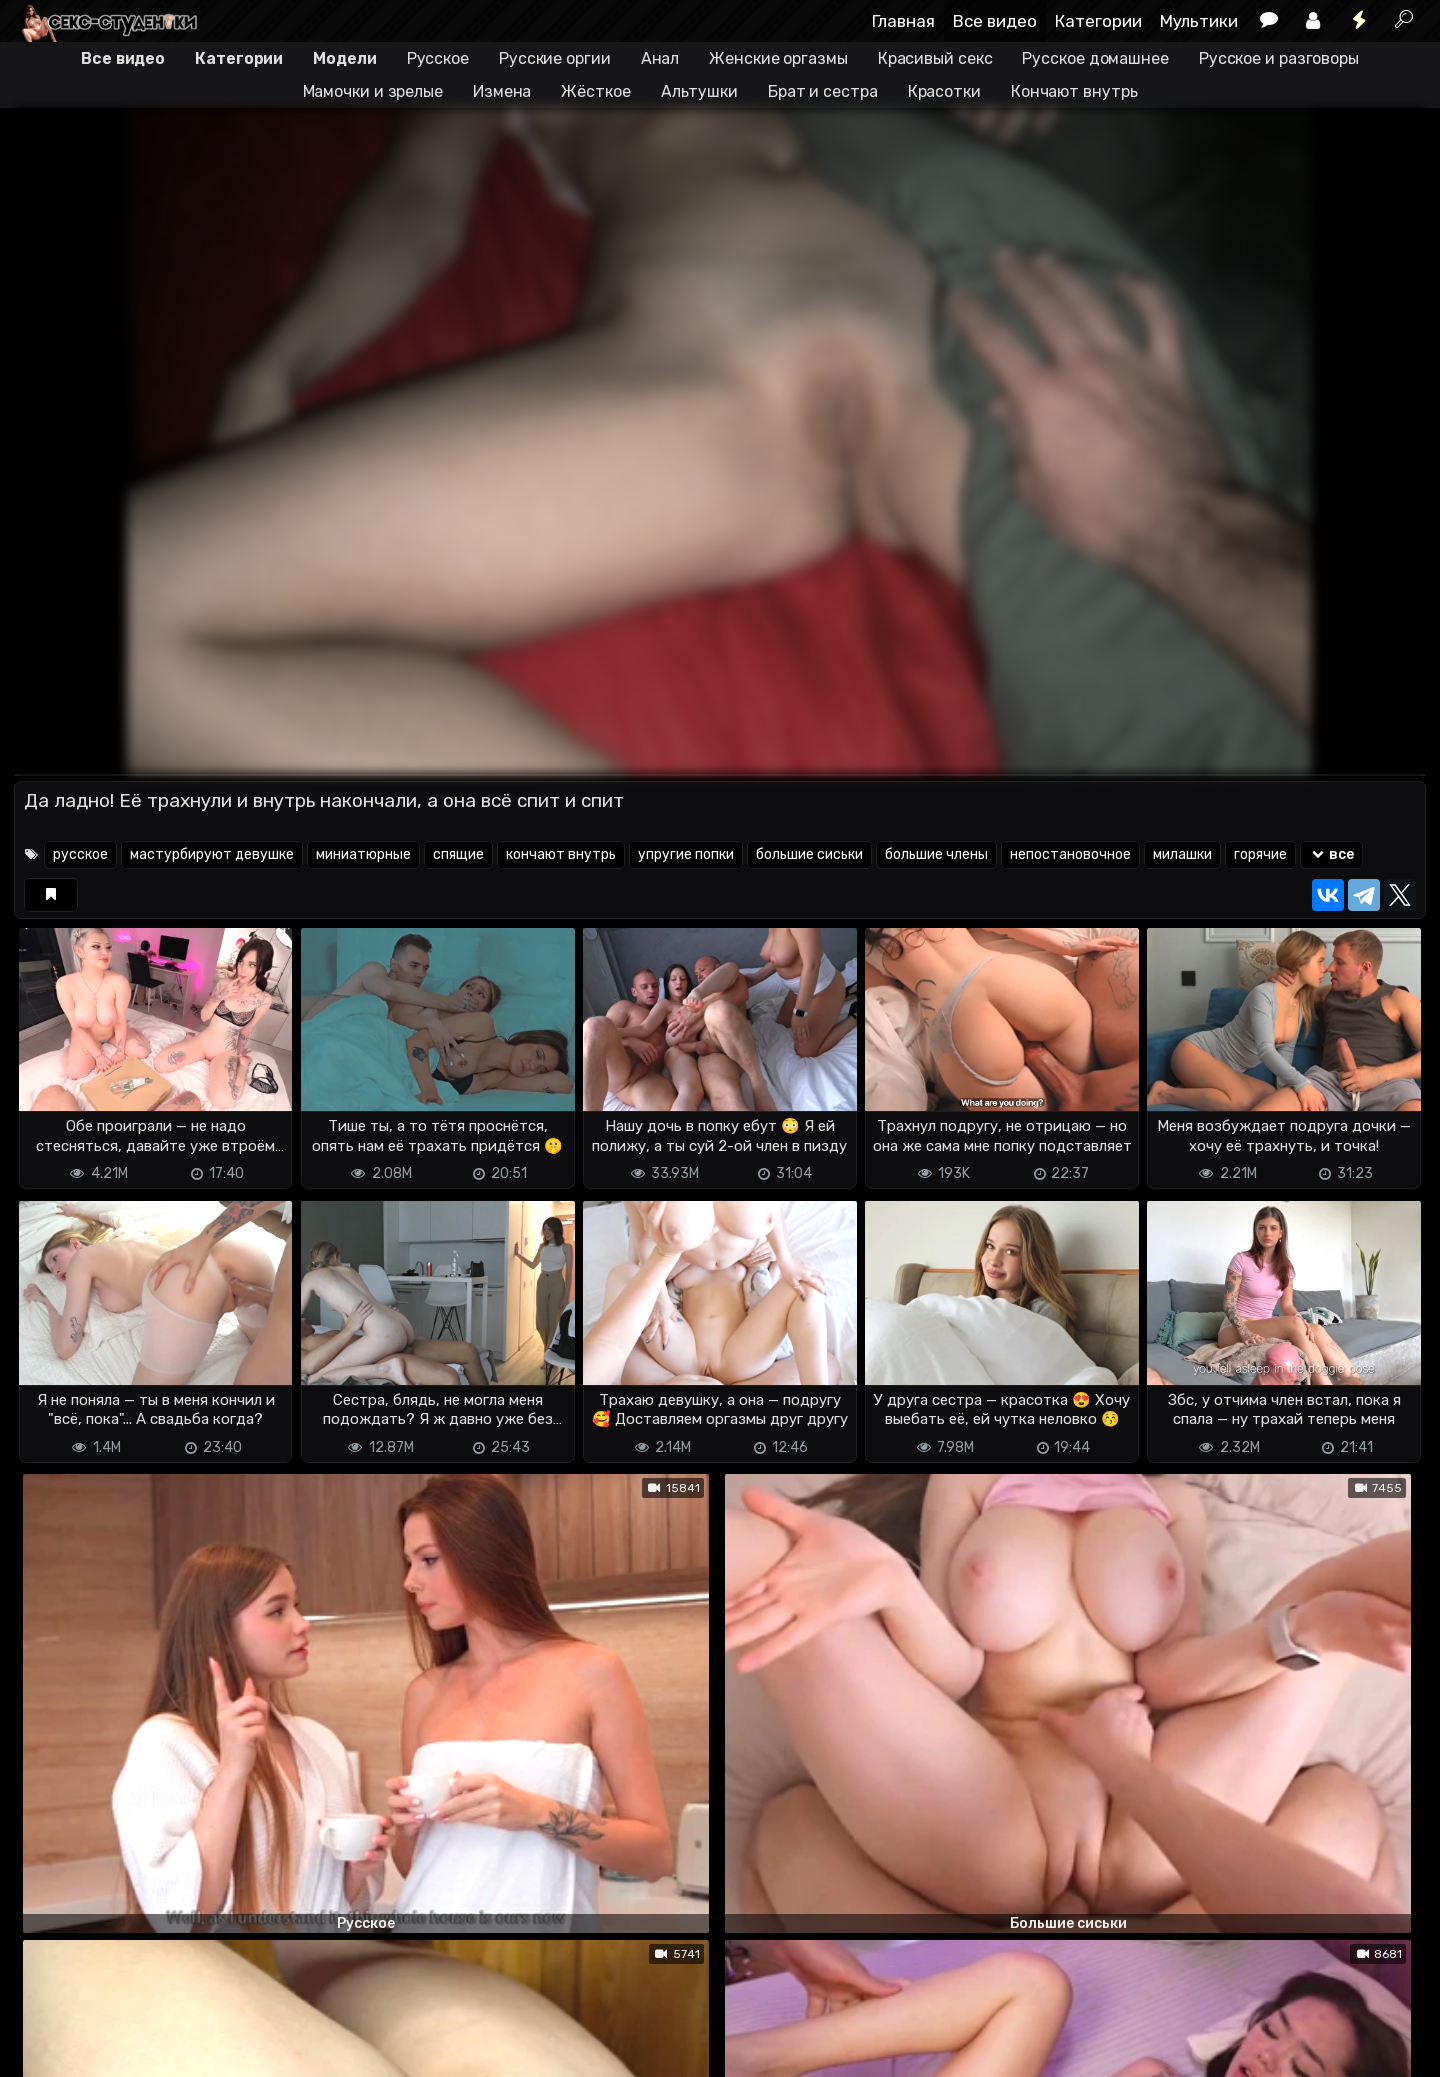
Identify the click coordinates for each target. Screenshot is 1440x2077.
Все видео (995, 21)
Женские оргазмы (778, 58)
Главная (903, 21)
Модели (344, 58)
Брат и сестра (823, 91)
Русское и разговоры (1279, 58)
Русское (438, 58)
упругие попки (686, 854)
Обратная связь (222, 2049)
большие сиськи (809, 854)
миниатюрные (363, 854)
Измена (502, 91)
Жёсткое (595, 91)
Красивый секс (935, 58)
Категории (1098, 21)
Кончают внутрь (1074, 91)
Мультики (1199, 21)
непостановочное (1070, 854)
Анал (660, 58)
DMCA (46, 2049)
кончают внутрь (561, 854)
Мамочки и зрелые (373, 91)
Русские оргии (555, 58)
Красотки (944, 91)
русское (80, 854)
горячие (1260, 854)
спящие (458, 854)
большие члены (936, 854)
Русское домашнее (1095, 58)
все (1331, 854)
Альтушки (699, 91)
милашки (1182, 854)
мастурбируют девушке (212, 854)
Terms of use (117, 2049)
